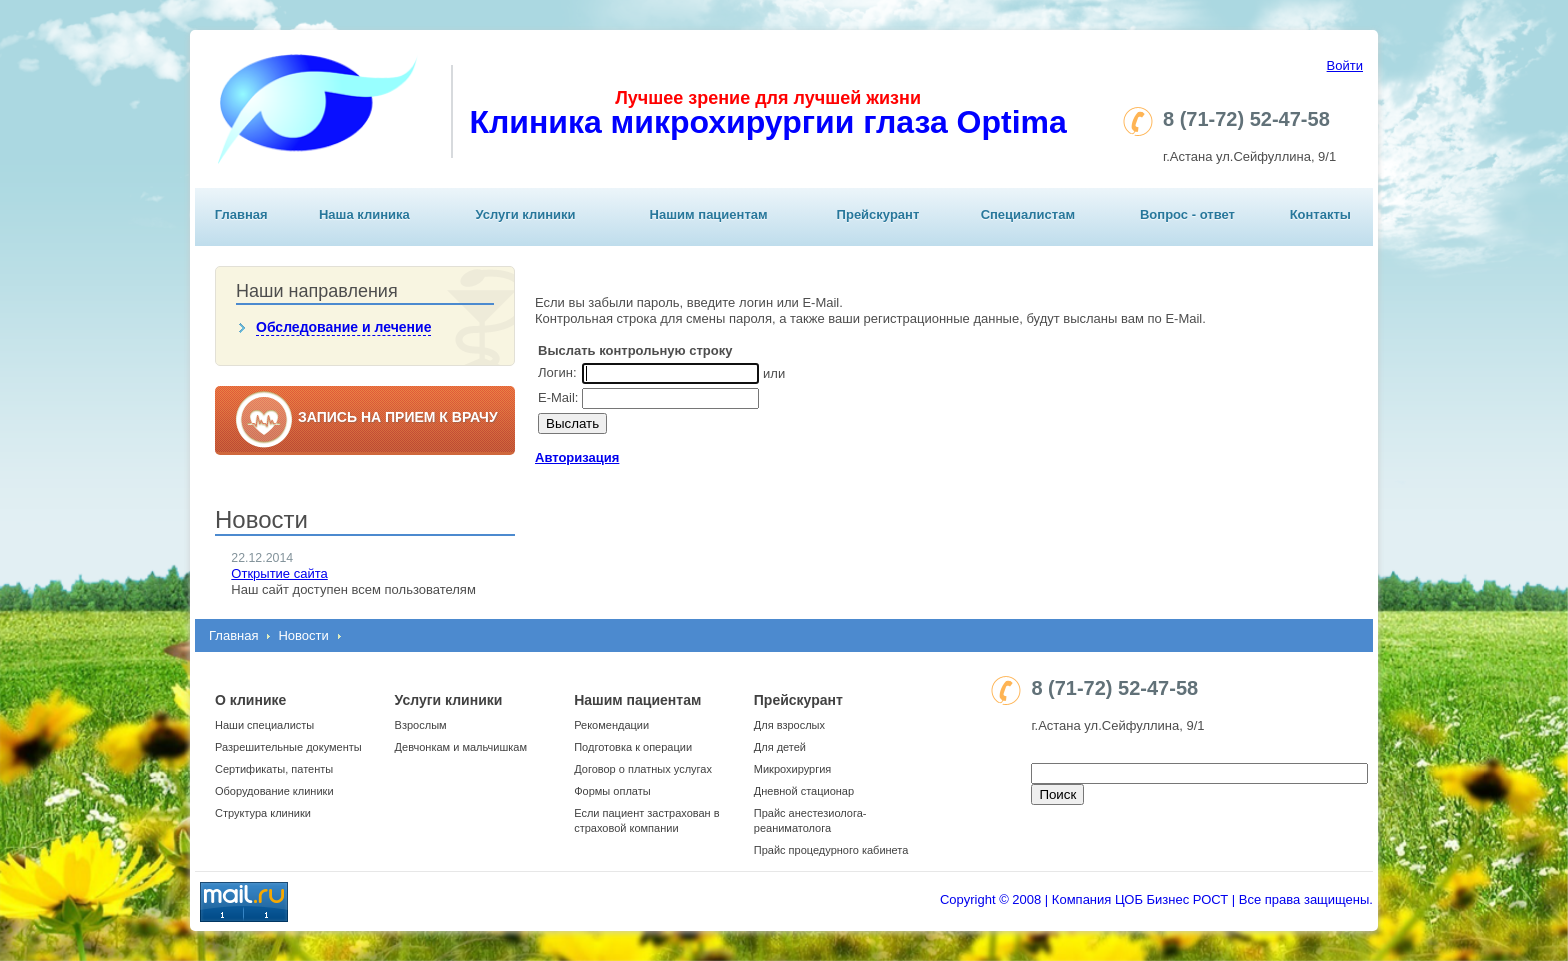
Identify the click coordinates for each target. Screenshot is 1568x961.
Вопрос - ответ (1187, 214)
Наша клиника (364, 214)
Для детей (780, 747)
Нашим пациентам (709, 214)
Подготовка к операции (633, 747)
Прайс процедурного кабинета (831, 850)
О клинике (250, 700)
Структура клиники (263, 813)
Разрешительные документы (288, 747)
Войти (1345, 65)
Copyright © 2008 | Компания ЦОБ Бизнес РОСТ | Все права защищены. (1156, 899)
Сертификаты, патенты (274, 769)
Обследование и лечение (343, 327)
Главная (241, 214)
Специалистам (1028, 214)
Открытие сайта (279, 573)
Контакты (1320, 214)
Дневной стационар (804, 791)
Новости (303, 635)
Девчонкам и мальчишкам (461, 747)
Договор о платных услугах (643, 769)
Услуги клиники (525, 214)
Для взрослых (789, 725)
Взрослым (421, 725)
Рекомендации (611, 725)
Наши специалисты (264, 725)
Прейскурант (878, 214)
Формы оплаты (612, 791)
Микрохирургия (792, 769)
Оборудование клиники (274, 791)
